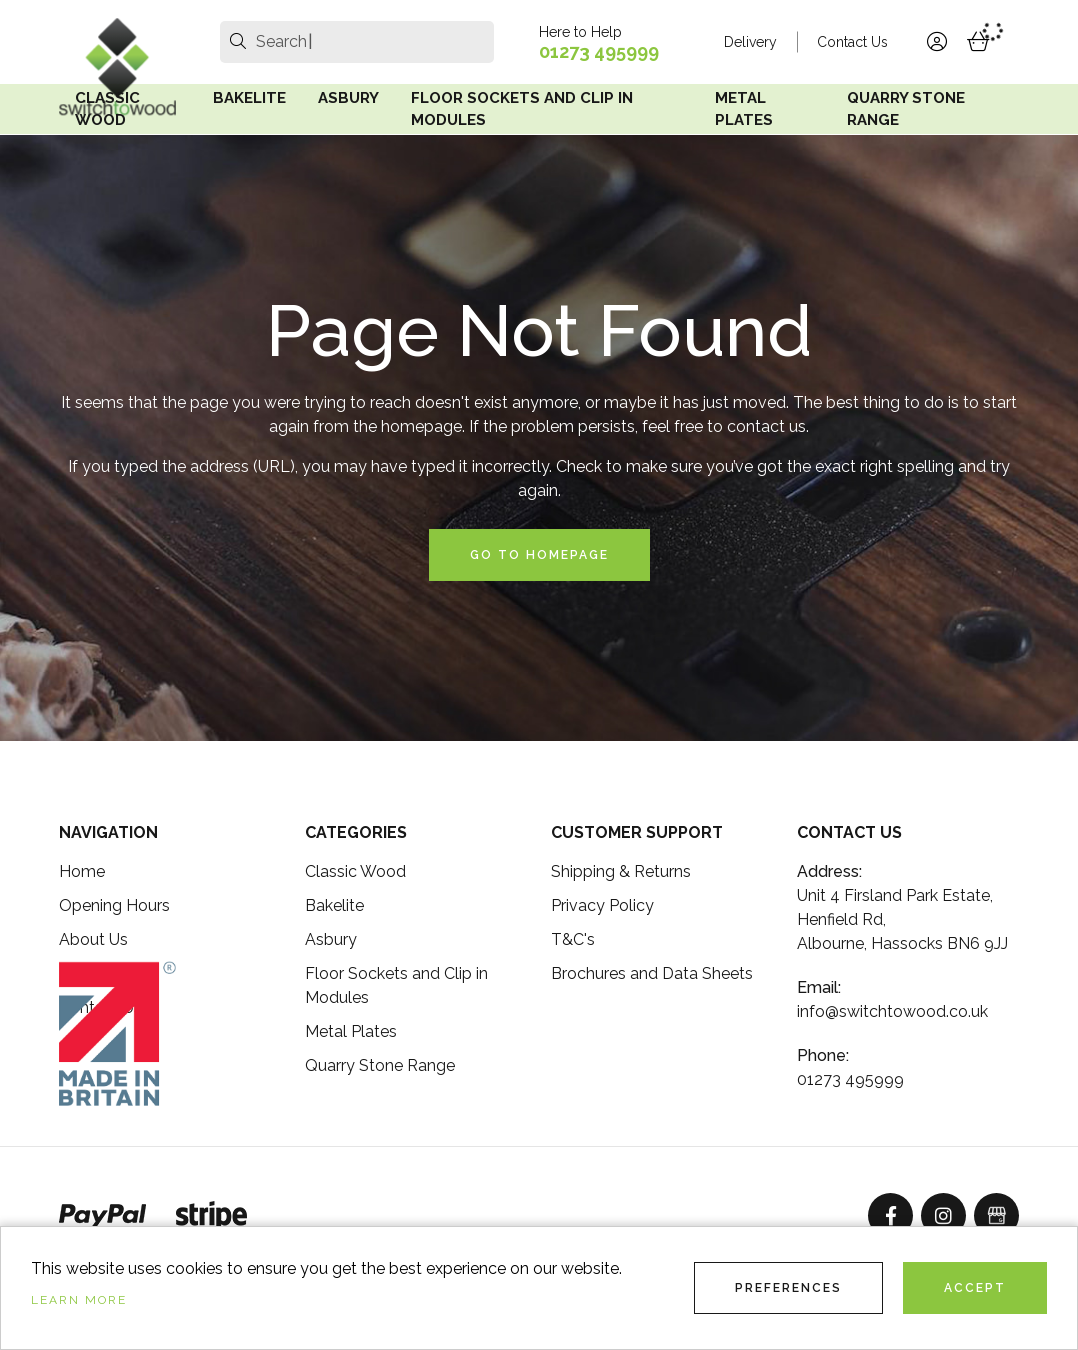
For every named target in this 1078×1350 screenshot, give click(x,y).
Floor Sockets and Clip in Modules (522, 109)
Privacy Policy (602, 905)
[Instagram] (943, 1215)
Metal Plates (744, 109)
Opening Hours (114, 905)
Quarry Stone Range (906, 109)
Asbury (348, 98)
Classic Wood (107, 109)
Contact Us (852, 42)
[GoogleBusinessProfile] (996, 1215)
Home (82, 871)
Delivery (750, 42)
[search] (238, 42)
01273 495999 (599, 52)
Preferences (788, 1288)
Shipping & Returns (621, 871)
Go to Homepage (539, 555)
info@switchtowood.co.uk (892, 1011)
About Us (93, 939)
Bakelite (249, 98)
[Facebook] (890, 1215)
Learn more (79, 1300)
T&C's (573, 939)
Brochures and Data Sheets (652, 973)
